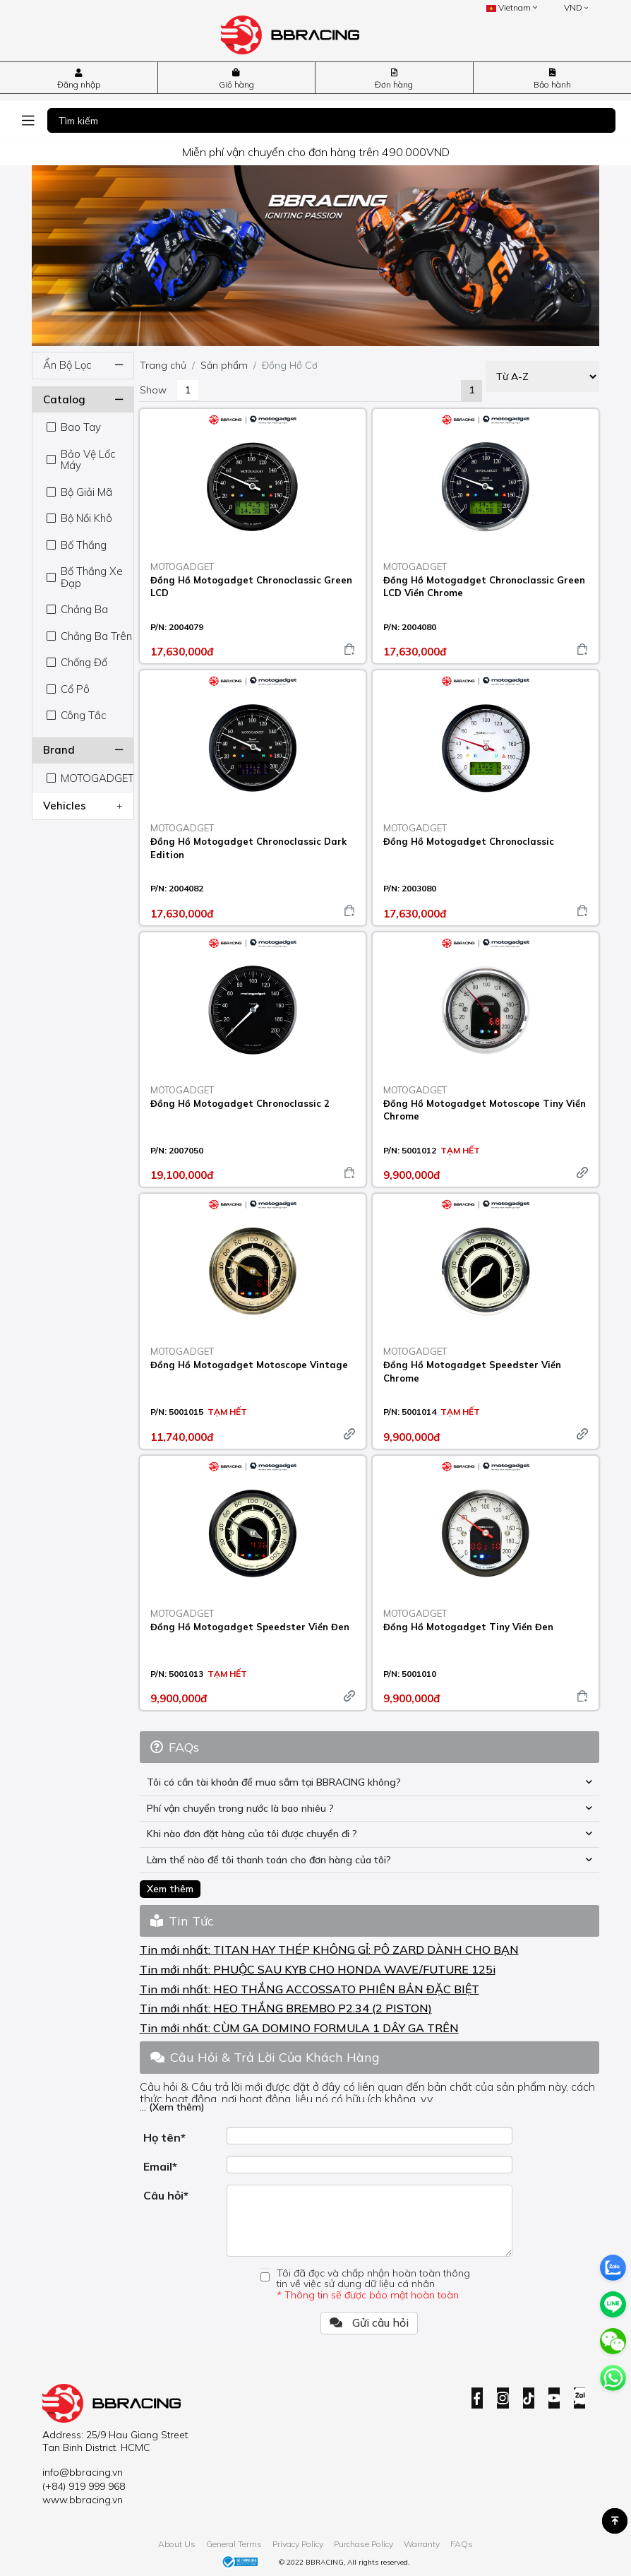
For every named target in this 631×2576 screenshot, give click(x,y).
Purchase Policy (363, 2544)
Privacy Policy (297, 2544)
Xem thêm (170, 1888)
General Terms (234, 2544)
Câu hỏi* (165, 2195)
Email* (160, 2166)
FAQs (461, 2544)
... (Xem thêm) (172, 2107)
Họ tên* (164, 2137)
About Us (177, 2544)
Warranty (422, 2544)
